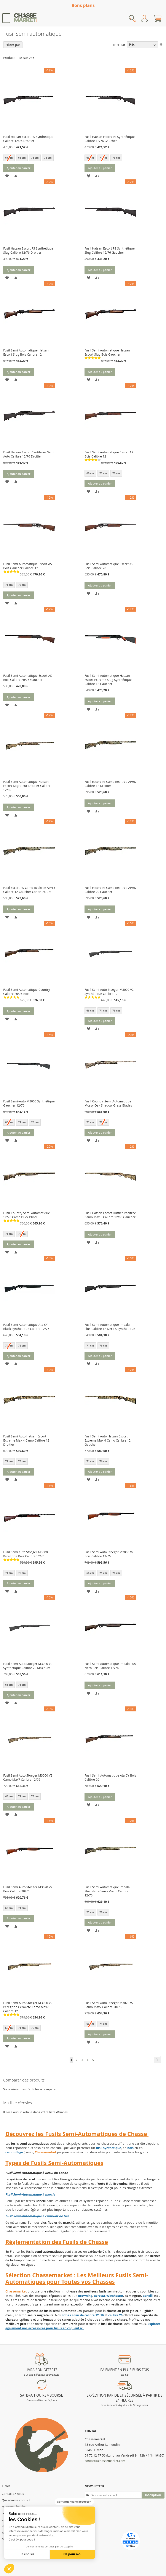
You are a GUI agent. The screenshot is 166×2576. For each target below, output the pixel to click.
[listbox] (29, 158)
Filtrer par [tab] (13, 45)
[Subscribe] (153, 2495)
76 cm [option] (48, 157)
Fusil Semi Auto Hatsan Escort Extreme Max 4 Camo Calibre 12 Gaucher (108, 1440)
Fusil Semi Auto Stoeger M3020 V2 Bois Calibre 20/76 (27, 1889)
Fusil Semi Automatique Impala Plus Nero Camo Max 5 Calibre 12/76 (107, 1891)
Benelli (148, 2296)
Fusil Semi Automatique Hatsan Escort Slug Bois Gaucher (107, 352)
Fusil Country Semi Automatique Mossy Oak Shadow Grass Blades (108, 1103)
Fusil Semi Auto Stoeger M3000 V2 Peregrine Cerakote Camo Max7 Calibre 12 (27, 2007)
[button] (9, 2568)
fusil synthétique (108, 2148)
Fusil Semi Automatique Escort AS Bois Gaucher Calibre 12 (27, 566)
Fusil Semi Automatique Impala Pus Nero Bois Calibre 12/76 (110, 1666)
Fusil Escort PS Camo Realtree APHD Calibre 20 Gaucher (110, 890)
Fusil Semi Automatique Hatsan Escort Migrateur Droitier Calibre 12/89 (27, 786)
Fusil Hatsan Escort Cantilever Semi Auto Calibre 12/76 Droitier (28, 454)
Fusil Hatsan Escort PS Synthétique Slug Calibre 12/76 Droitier (28, 250)
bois (130, 2148)
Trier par (119, 44)
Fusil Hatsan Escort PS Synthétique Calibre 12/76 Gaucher (110, 139)
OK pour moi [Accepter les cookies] (72, 2554)
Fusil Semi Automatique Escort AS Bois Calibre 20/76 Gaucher (27, 677)
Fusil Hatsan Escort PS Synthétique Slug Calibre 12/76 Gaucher (110, 250)
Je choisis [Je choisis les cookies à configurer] (27, 2554)
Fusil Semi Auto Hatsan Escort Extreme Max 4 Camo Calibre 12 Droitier (26, 1440)
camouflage (14, 2152)
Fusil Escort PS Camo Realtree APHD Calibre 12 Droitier (110, 784)
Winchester (114, 2296)
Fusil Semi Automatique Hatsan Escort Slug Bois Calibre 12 (26, 352)
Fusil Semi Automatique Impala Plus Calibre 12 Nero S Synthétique (110, 1327)
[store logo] (25, 18)
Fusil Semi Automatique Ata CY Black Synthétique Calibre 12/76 (26, 1327)
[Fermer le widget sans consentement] (74, 2501)
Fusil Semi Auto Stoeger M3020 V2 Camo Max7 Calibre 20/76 (109, 2005)
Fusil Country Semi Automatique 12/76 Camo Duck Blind (26, 1215)
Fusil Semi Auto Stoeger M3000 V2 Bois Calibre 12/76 (109, 1554)
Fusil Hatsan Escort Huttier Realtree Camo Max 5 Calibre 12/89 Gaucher (110, 1215)
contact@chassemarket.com (105, 2461)
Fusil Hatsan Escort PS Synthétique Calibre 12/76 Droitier (28, 139)
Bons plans (83, 5)
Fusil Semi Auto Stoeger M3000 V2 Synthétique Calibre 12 (109, 992)
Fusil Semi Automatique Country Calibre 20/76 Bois (26, 992)
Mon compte (144, 18)
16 (102, 2315)
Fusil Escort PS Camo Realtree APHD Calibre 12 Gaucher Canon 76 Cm (29, 890)
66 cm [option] (22, 157)
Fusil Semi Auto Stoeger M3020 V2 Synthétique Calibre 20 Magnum (27, 1666)
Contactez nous (13, 2494)
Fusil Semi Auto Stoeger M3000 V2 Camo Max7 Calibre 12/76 (27, 1777)
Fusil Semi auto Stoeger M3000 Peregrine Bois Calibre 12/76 (25, 1554)
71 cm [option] (35, 157)
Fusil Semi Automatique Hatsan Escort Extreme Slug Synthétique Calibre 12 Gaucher (108, 679)
